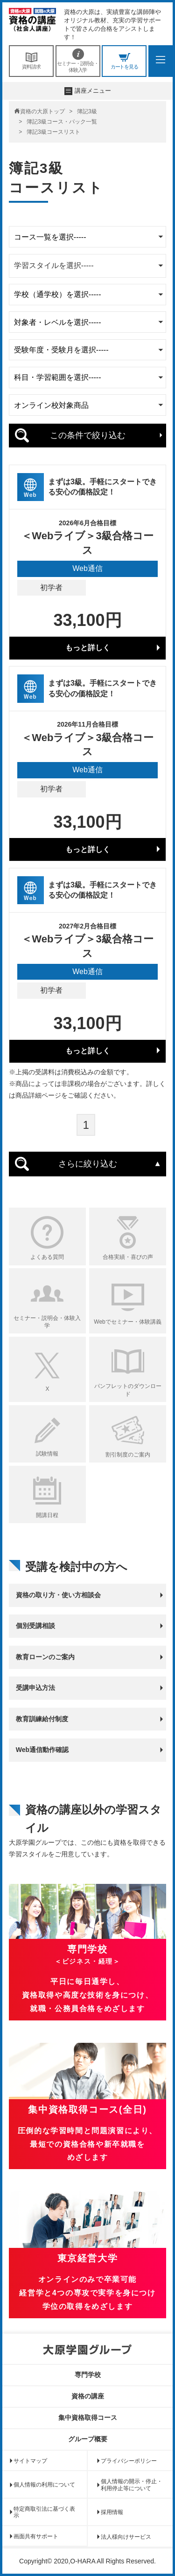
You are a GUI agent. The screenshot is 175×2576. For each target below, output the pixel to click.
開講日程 (47, 1515)
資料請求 (31, 60)
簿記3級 (87, 111)
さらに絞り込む (87, 1163)
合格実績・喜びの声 (128, 1257)
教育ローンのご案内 (45, 1657)
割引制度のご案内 (127, 1454)
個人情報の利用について (44, 2484)
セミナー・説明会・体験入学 (77, 60)
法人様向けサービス (126, 2537)
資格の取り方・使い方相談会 (58, 1595)
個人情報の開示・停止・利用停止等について (131, 2484)
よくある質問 (47, 1257)
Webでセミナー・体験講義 (127, 1322)
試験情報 (47, 1453)
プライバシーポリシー (129, 2461)
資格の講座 (87, 2396)
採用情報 (112, 2512)
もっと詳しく (87, 648)
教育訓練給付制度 (42, 1719)
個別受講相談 (35, 1625)
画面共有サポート (36, 2536)
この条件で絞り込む (88, 435)
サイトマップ (30, 2461)
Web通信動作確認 (42, 1749)
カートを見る (124, 60)
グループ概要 (87, 2439)
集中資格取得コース (87, 2417)
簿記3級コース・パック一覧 (62, 121)
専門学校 (88, 2374)
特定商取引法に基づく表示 (44, 2512)
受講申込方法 (35, 1687)
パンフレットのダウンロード (127, 1390)
